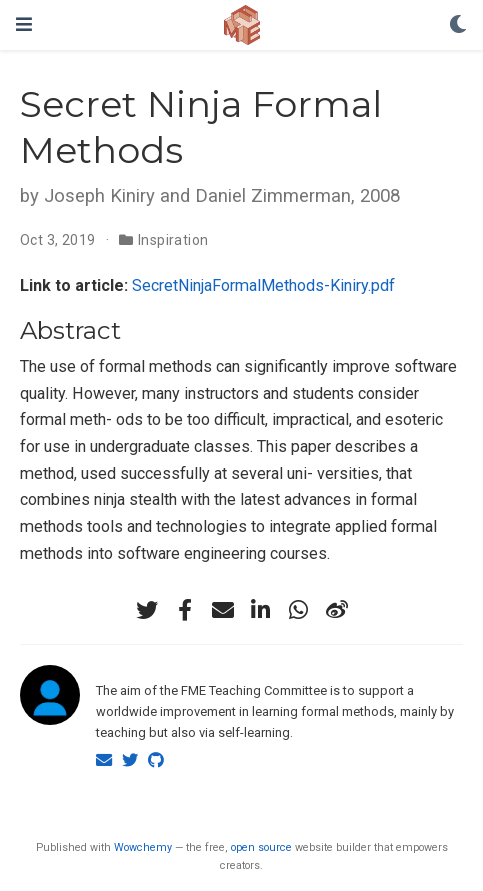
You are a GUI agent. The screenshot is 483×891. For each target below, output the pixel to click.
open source (261, 847)
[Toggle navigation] (24, 24)
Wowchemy (143, 847)
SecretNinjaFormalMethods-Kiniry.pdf (263, 285)
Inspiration (173, 240)
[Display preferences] (458, 25)
